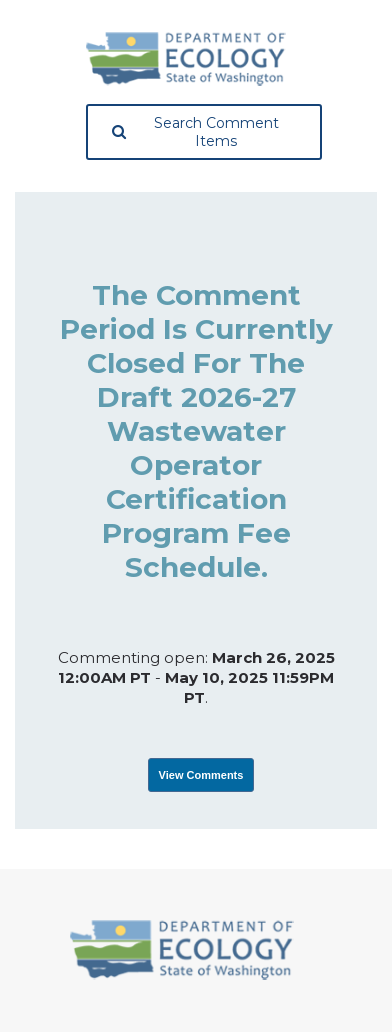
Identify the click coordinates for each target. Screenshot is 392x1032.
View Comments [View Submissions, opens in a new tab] (201, 775)
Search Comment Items (195, 132)
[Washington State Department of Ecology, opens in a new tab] (186, 59)
